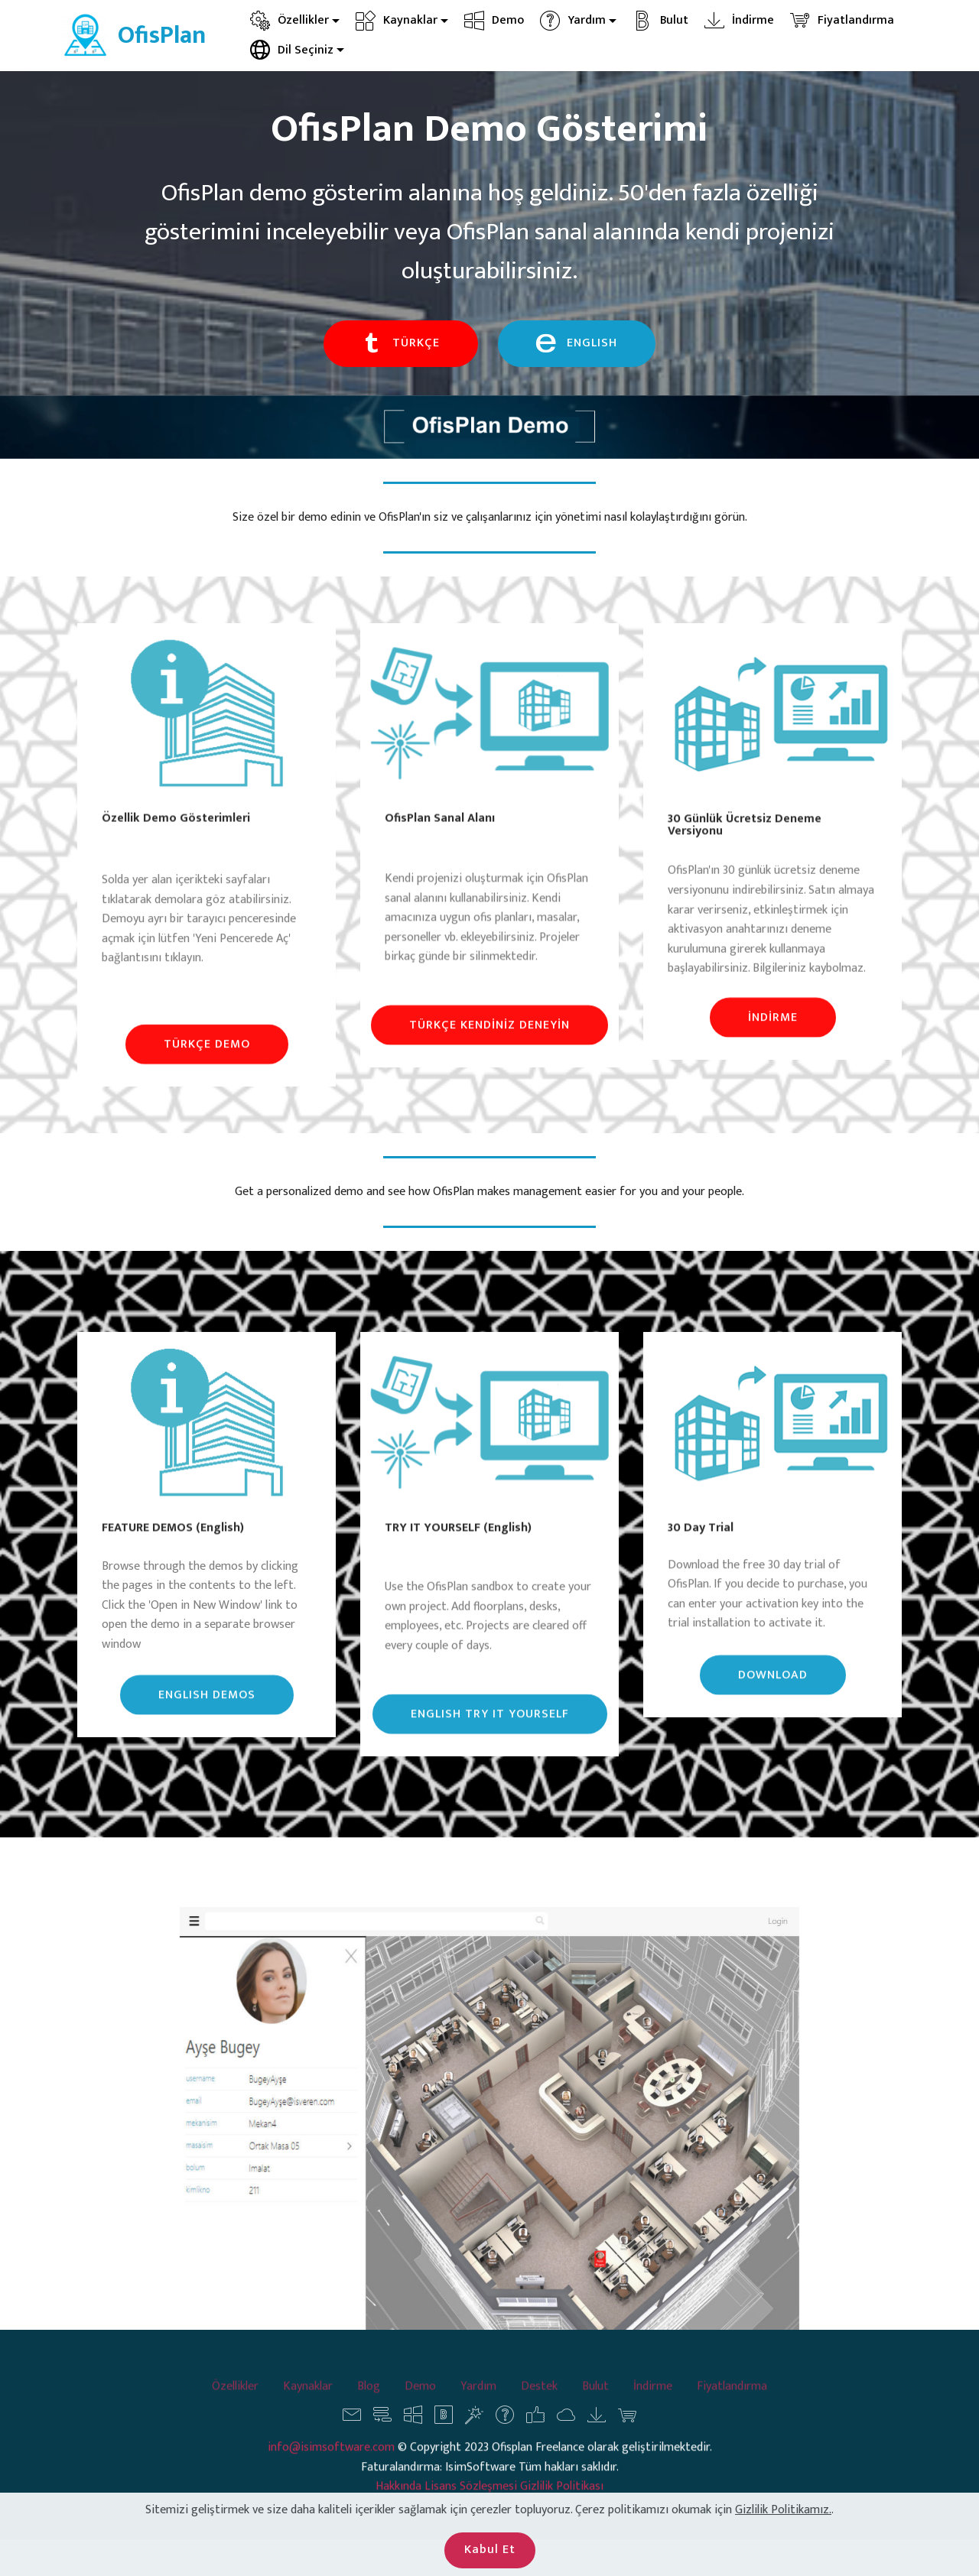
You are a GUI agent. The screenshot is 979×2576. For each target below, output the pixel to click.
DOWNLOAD (773, 1696)
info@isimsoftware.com (331, 2479)
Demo (494, 20)
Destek (539, 2402)
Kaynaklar (396, 20)
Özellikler (289, 20)
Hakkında (400, 2518)
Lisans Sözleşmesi (470, 2518)
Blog (368, 2402)
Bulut (660, 20)
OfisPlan (162, 35)
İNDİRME (773, 1038)
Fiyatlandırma (842, 20)
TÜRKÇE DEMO (207, 1065)
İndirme (739, 20)
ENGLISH (576, 344)
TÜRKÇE (401, 344)
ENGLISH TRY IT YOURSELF (490, 1735)
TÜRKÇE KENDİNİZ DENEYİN (489, 1045)
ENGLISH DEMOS (206, 1715)
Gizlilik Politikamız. (783, 2552)
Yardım (573, 20)
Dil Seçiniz (291, 50)
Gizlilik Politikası (561, 2518)
